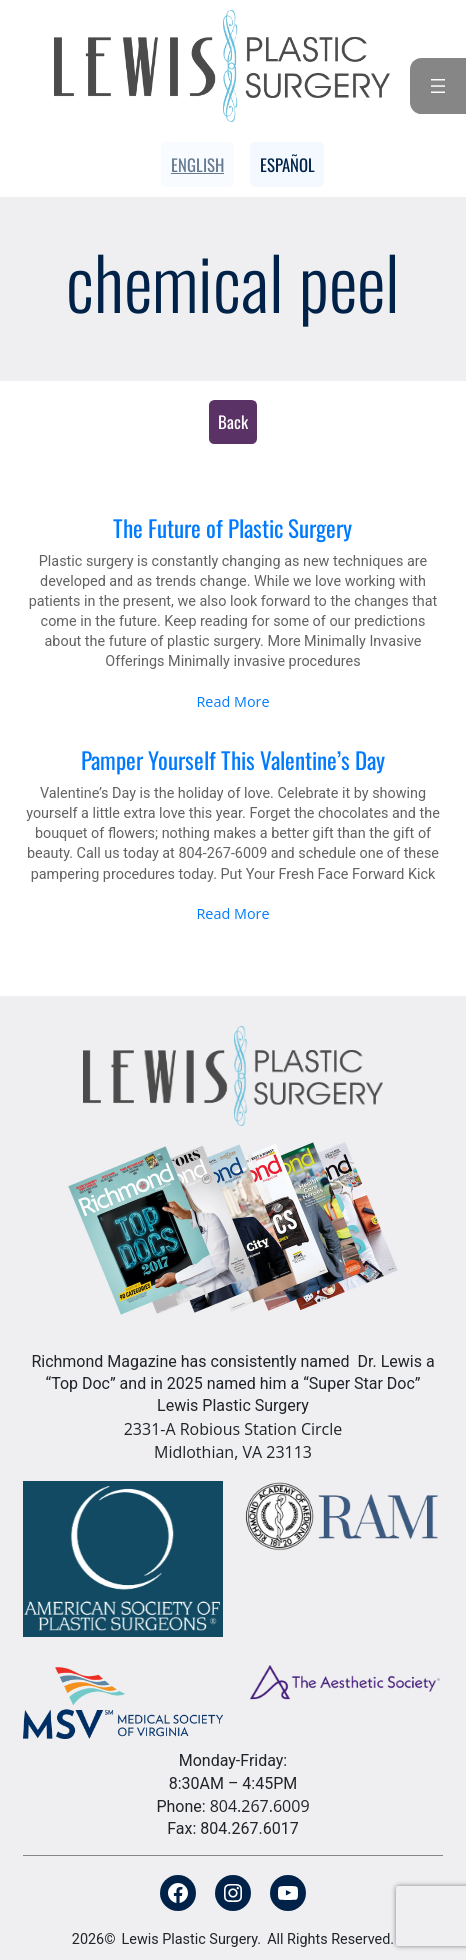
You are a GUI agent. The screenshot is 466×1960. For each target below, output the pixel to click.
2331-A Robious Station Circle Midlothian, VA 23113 (233, 1440)
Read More (232, 701)
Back (233, 421)
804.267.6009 (260, 1806)
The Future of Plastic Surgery (232, 528)
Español (287, 164)
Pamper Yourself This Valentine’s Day (233, 760)
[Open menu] (438, 86)
